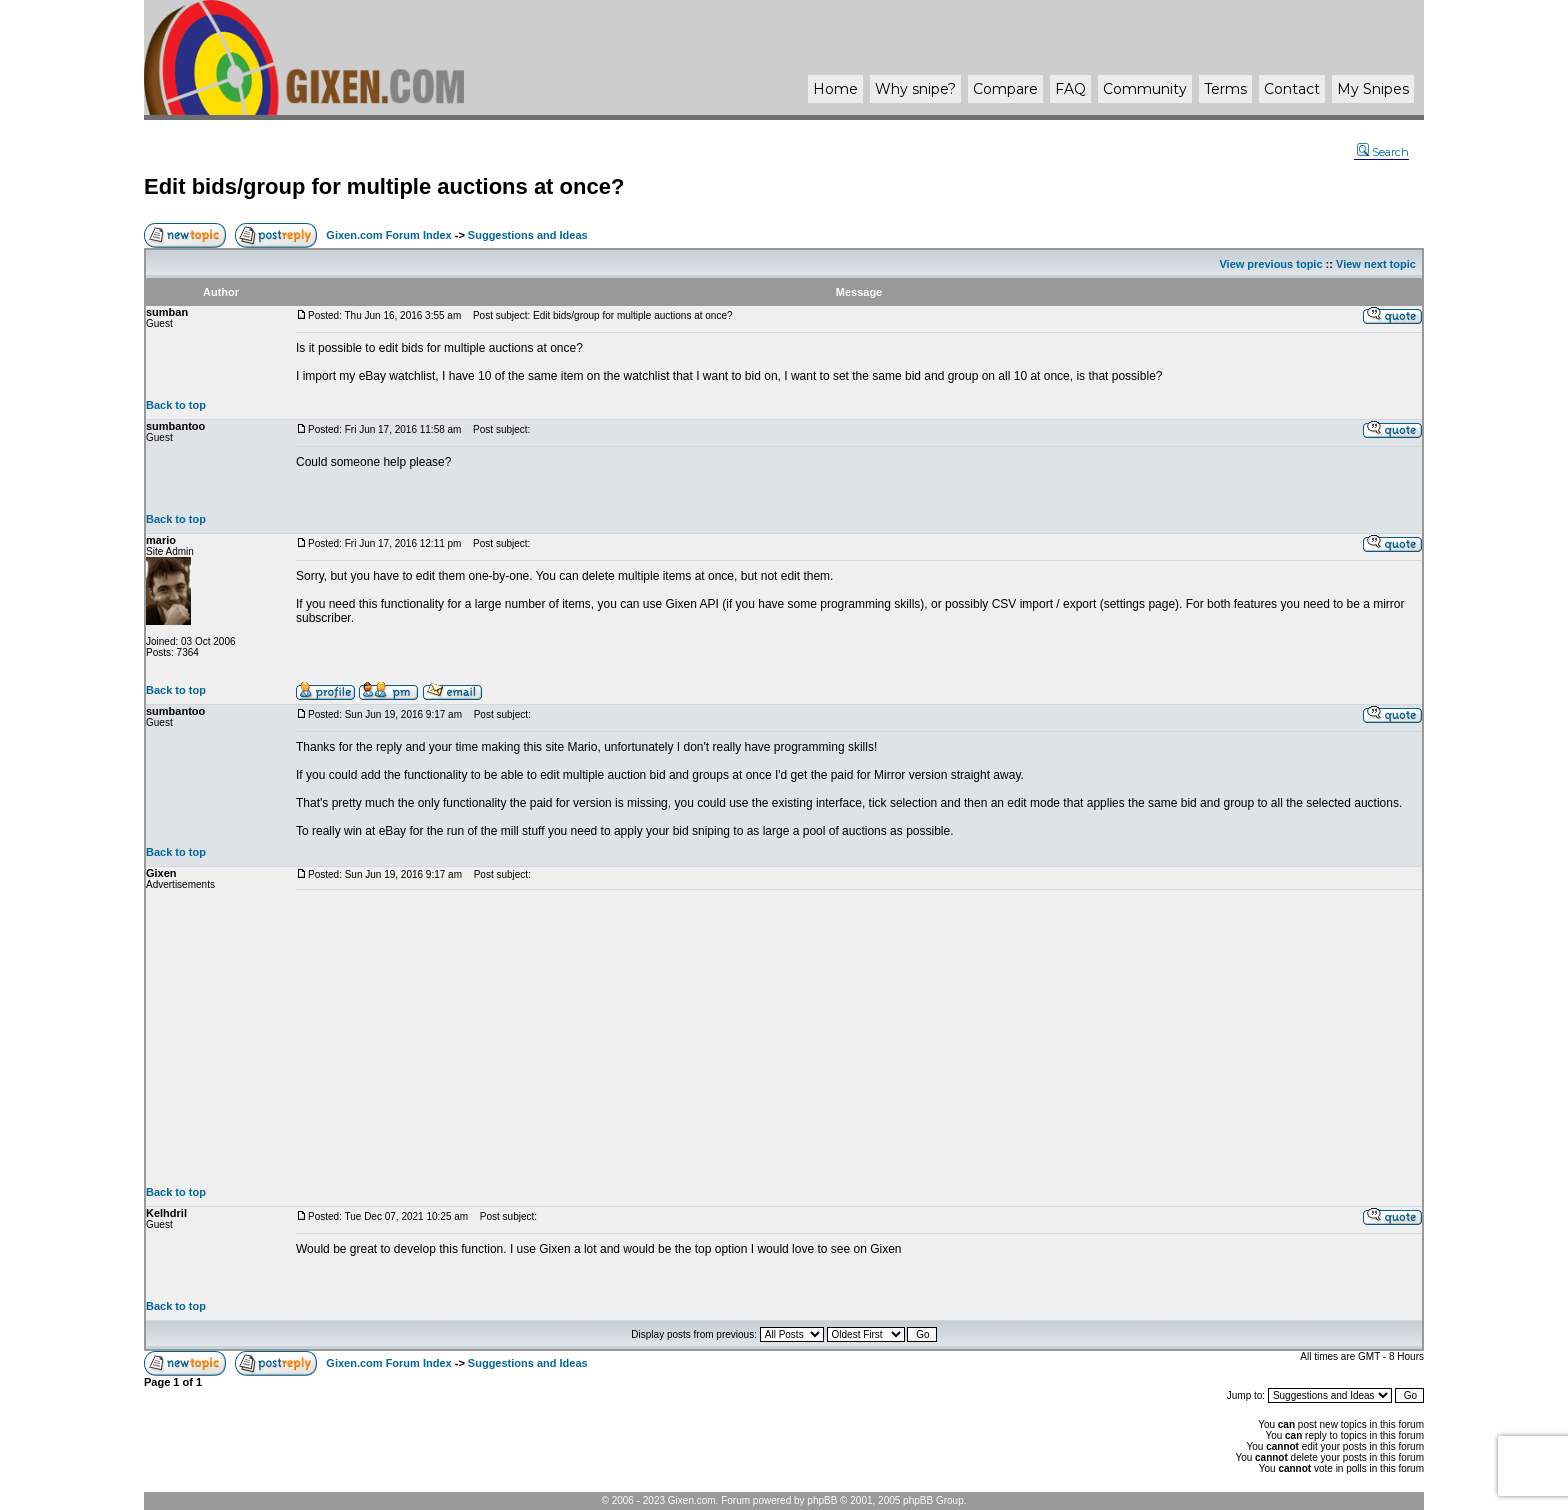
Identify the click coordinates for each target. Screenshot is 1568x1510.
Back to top (176, 405)
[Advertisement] (859, 1038)
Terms (1225, 89)
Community (1145, 89)
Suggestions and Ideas (528, 235)
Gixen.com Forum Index (388, 235)
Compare (1005, 89)
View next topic (1376, 264)
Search (1383, 152)
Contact (1292, 89)
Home (835, 89)
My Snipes (1373, 89)
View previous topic (1270, 264)
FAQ (1070, 89)
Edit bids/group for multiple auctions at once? (384, 186)
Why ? (915, 89)
